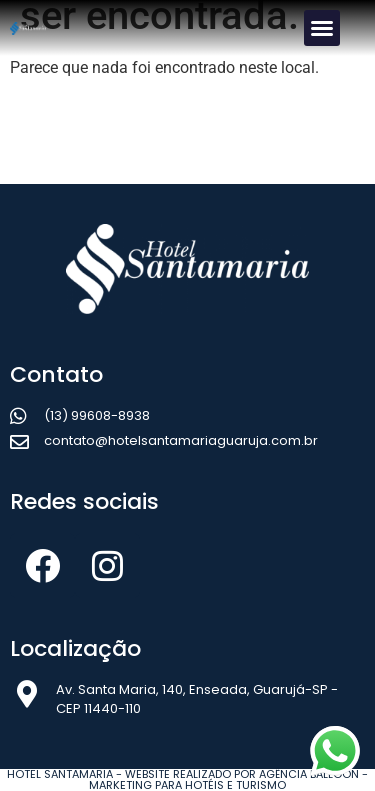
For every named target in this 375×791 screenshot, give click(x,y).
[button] (322, 28)
